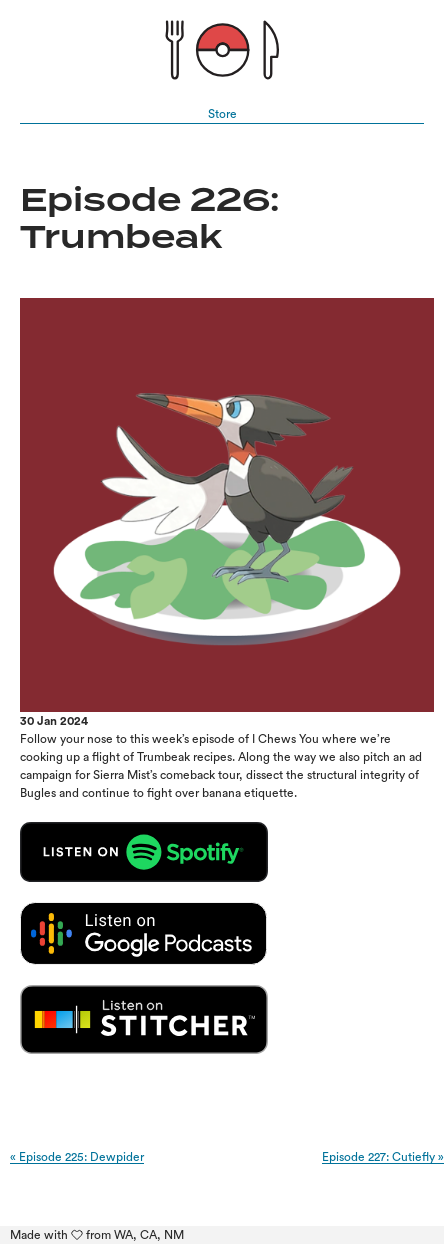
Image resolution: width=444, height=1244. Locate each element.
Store (222, 114)
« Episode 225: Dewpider (77, 1157)
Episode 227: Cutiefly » (383, 1157)
